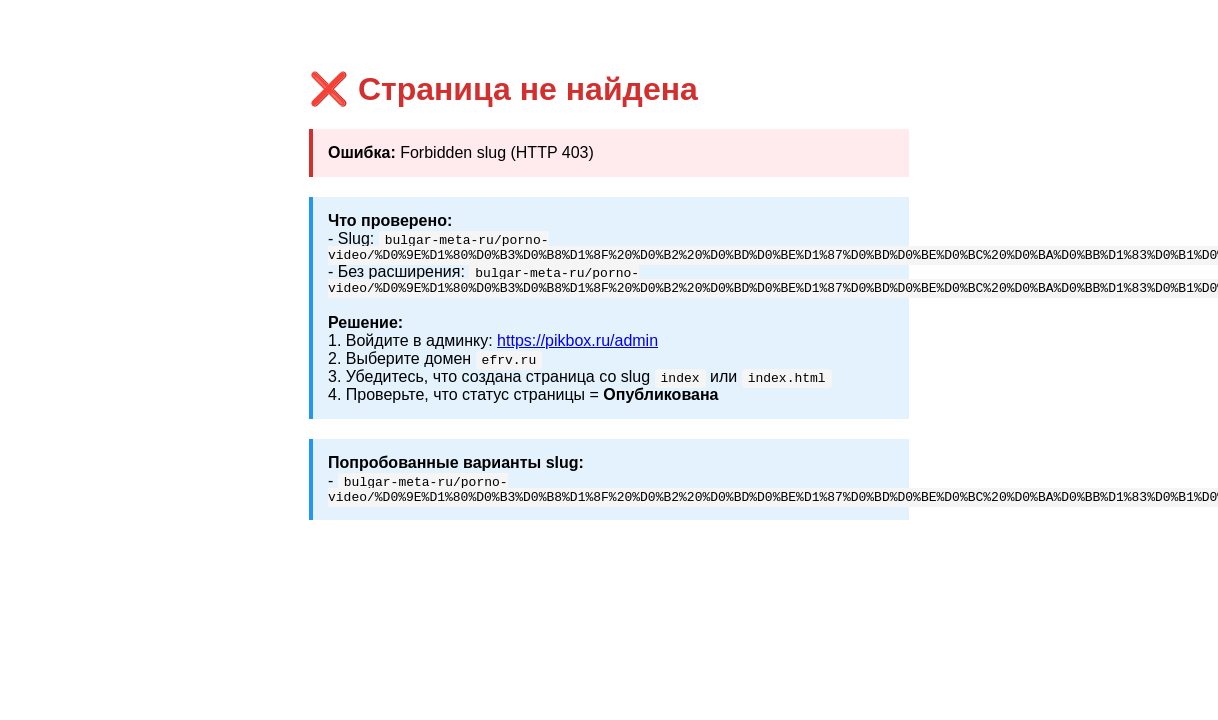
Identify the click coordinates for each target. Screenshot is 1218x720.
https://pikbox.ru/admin (577, 346)
